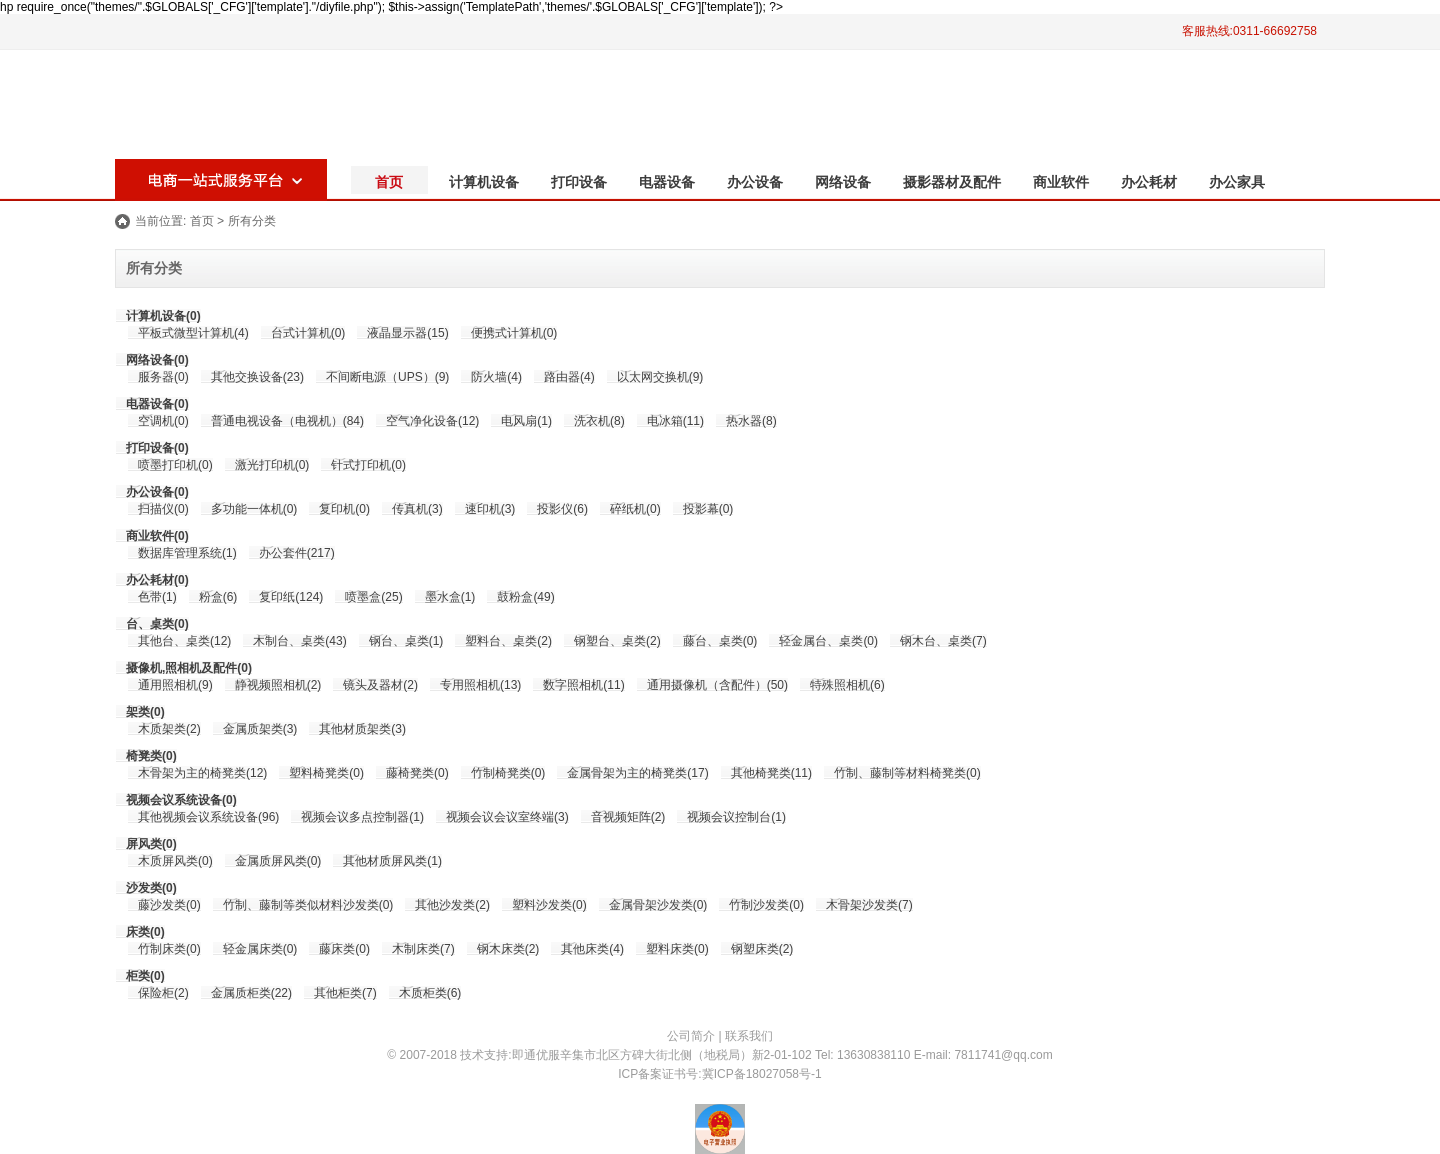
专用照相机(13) (480, 685)
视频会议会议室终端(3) (507, 817)
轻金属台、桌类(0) (828, 641)
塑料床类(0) (677, 949)
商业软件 (1061, 182)
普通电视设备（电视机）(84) (287, 421)
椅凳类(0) (151, 756)
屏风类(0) (151, 844)
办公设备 (755, 182)
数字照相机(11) (583, 685)
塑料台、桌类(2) (508, 641)
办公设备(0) (157, 492)
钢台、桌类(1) (406, 641)
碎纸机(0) (635, 509)
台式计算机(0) (308, 333)
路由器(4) (569, 377)
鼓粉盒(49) (525, 597)
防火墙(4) (496, 377)
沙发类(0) (151, 888)
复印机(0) (344, 509)
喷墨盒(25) (373, 597)
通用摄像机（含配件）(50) (717, 685)
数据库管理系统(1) (187, 553)
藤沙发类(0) (169, 905)
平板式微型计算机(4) (193, 333)
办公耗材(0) (157, 580)
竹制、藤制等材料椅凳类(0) (907, 773)
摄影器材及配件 (952, 182)
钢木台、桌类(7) (943, 641)
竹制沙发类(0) (766, 905)
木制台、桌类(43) (299, 641)
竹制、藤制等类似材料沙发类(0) (308, 905)
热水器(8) (751, 421)
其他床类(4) (592, 949)
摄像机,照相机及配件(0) (189, 668)
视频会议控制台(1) (736, 817)
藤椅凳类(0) (417, 773)
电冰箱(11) (675, 421)
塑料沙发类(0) (549, 905)
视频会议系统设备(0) (181, 800)
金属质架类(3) (260, 729)
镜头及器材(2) (380, 685)
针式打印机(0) (368, 465)
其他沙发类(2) (452, 905)
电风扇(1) (526, 421)
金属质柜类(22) (251, 993)
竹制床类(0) (169, 949)
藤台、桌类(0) (720, 641)
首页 (389, 182)
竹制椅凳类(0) (508, 773)
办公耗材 (1149, 182)
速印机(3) (490, 509)
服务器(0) (163, 377)
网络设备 (843, 182)
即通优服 (536, 1055)
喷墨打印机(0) (175, 465)
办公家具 (1237, 182)
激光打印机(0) (272, 465)
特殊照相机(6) (847, 685)
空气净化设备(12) (432, 421)
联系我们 (749, 1036)
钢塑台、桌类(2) (617, 641)
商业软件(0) (157, 536)
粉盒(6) (218, 597)
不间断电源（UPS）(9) (387, 377)
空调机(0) (163, 421)
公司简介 (691, 1036)
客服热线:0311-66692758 (1249, 31)
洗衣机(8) (599, 421)
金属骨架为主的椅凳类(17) (637, 773)
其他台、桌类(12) (184, 641)
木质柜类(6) (430, 993)
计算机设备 (484, 182)
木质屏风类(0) (175, 861)
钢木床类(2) (508, 949)
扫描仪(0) (163, 509)
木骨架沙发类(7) (869, 905)
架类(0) (145, 712)
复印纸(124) (291, 597)
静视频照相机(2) (278, 685)
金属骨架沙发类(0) (658, 905)
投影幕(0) (708, 509)
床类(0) (145, 932)
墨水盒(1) (450, 597)
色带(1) (157, 597)
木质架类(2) (169, 729)
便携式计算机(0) (514, 333)
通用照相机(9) (175, 685)
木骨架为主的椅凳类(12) (202, 773)
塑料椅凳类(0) (326, 773)
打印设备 (579, 182)
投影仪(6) (562, 509)
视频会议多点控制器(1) (362, 817)
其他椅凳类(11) (771, 773)
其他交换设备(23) (257, 377)
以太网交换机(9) (660, 377)
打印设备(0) (157, 448)
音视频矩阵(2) (628, 817)
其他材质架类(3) (362, 729)
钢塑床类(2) (762, 949)
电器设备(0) (157, 404)
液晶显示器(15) (407, 333)
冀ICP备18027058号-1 (762, 1074)
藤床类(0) (344, 949)
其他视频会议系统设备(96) (208, 817)
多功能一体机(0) (254, 509)
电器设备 (667, 182)
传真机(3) (417, 509)
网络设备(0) (157, 360)
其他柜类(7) (345, 993)
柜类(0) (145, 976)
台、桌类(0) (157, 624)
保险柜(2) (163, 993)
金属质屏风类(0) (278, 861)
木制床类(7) (423, 949)
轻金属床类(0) (260, 949)
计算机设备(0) (163, 316)
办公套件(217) (297, 553)
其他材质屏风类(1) (392, 861)
